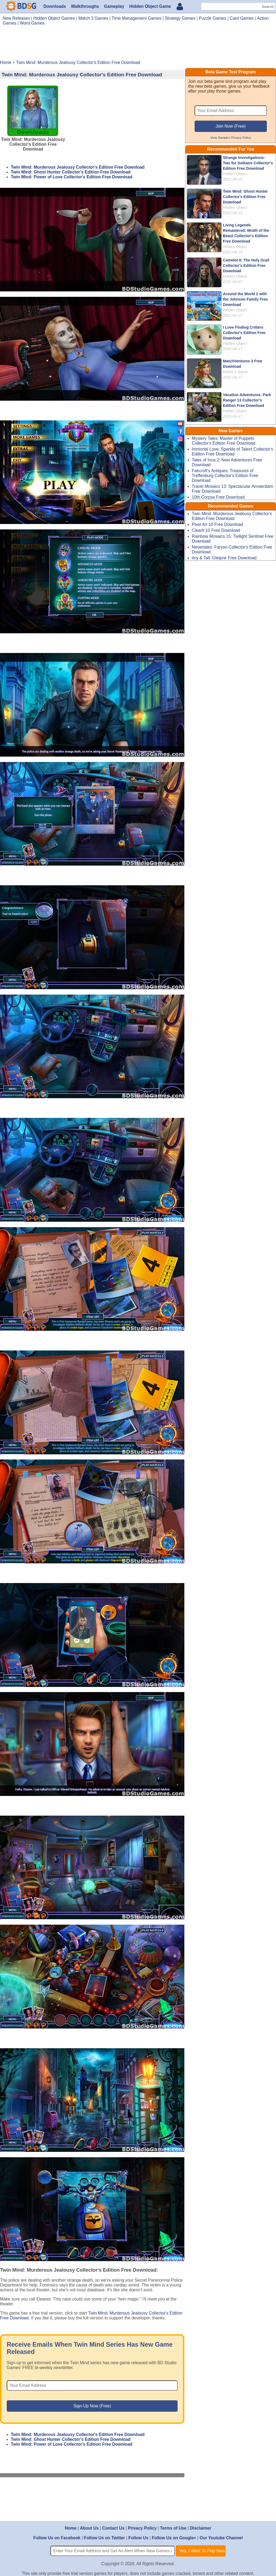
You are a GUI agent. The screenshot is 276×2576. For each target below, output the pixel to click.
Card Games (242, 18)
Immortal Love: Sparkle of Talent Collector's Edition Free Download (232, 451)
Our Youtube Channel (221, 2538)
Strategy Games (180, 18)
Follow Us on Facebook (57, 2538)
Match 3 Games (93, 18)
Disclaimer (200, 2528)
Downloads (54, 6)
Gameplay (114, 6)
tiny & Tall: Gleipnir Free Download (224, 558)
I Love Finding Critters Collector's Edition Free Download (244, 332)
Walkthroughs (85, 6)
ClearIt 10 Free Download (216, 530)
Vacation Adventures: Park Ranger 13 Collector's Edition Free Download (247, 400)
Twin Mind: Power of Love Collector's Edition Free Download (71, 177)
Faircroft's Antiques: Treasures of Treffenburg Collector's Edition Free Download (225, 475)
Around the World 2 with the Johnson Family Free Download (245, 299)
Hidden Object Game (150, 6)
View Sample (219, 137)
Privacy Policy (241, 137)
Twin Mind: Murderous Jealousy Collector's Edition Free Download (77, 167)
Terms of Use (173, 2528)
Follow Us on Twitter (104, 2538)
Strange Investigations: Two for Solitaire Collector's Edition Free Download (248, 163)
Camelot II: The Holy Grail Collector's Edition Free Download (246, 265)
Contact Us (113, 2528)
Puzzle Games (212, 18)
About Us (89, 2528)
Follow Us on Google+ (174, 2538)
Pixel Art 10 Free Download (217, 524)
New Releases (16, 18)
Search (268, 7)
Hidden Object (235, 174)
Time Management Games (136, 18)
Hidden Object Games (54, 18)
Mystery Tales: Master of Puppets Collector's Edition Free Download (224, 440)
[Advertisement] (138, 45)
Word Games (32, 23)
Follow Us (138, 2538)
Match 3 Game (235, 372)
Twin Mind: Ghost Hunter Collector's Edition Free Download (70, 172)
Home (71, 2528)
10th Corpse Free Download (218, 497)
